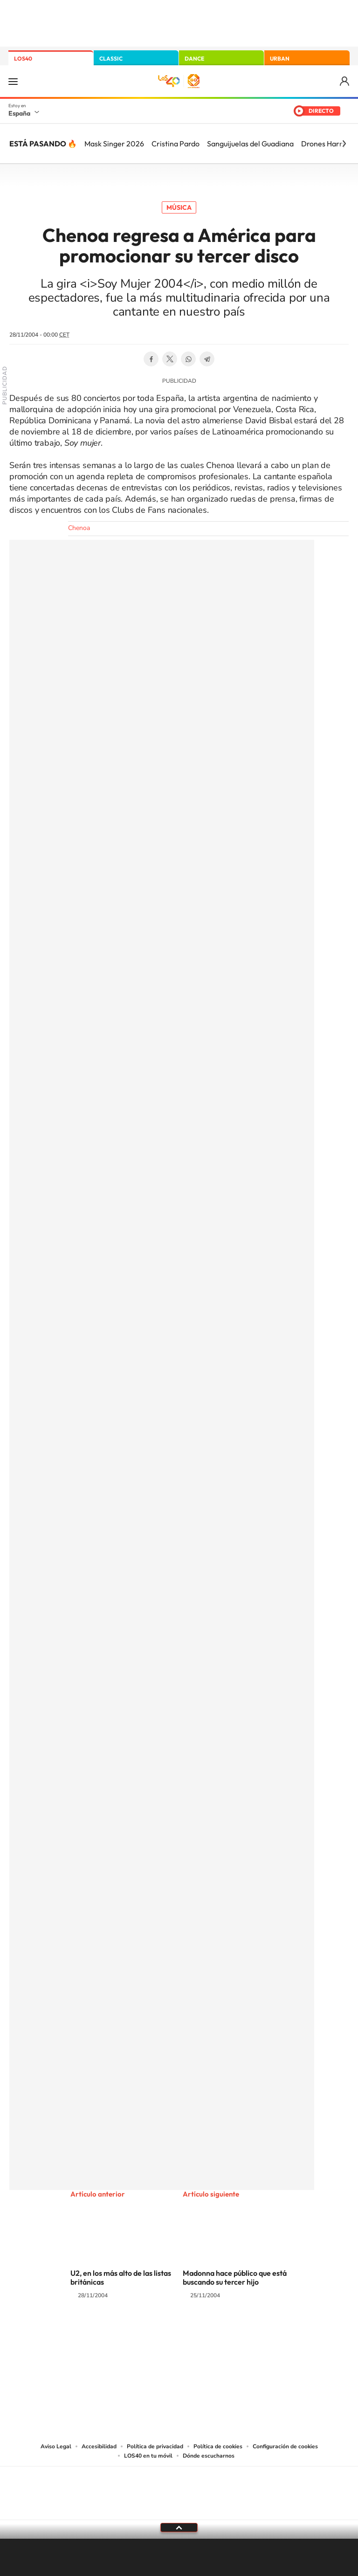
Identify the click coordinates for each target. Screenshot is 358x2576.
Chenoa (79, 527)
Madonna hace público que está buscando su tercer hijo (235, 2277)
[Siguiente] (344, 143)
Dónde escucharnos (208, 2455)
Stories (234, 2331)
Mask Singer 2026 (114, 143)
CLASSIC (111, 58)
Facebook (151, 358)
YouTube (160, 2331)
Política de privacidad (155, 2446)
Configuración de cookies (285, 2446)
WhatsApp (188, 358)
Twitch (216, 2331)
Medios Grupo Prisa (179, 2509)
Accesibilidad (99, 2446)
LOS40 (23, 58)
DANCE (194, 58)
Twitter (169, 358)
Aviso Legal (56, 2446)
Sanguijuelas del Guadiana (250, 143)
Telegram (207, 358)
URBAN (279, 58)
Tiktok (141, 2331)
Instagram (123, 2331)
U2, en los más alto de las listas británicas (120, 2277)
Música (179, 207)
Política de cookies (217, 2446)
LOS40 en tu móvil (148, 2455)
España (19, 113)
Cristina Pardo (175, 143)
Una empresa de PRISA (179, 2486)
